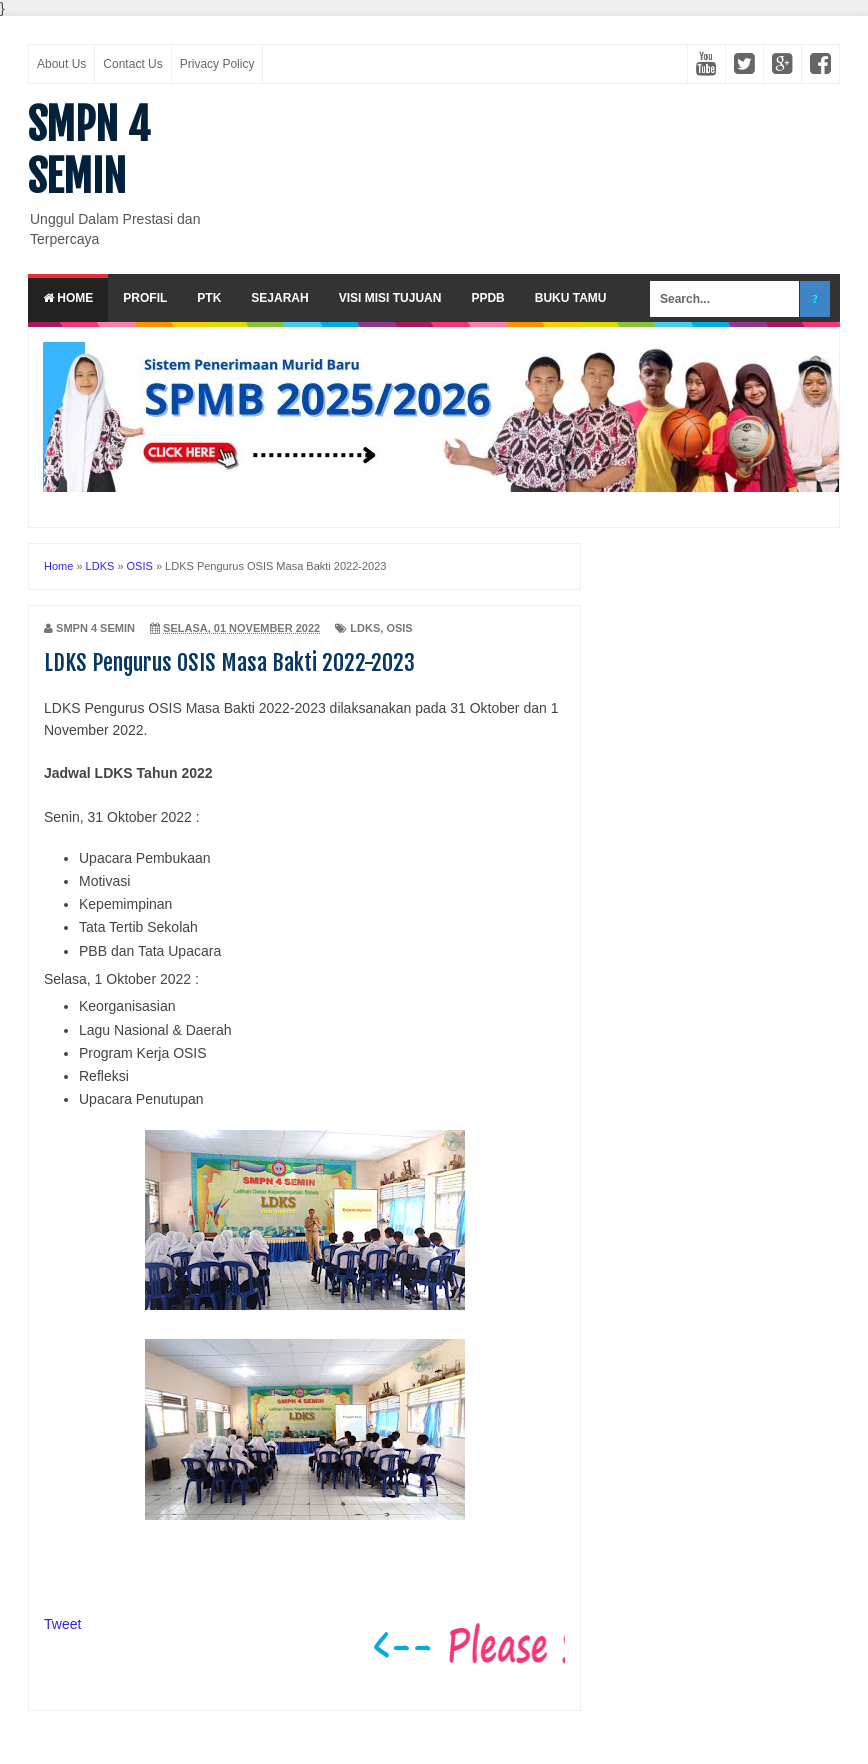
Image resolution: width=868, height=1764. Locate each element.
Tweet (62, 1624)
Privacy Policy (217, 64)
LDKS (365, 628)
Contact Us (132, 64)
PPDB (487, 298)
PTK (209, 298)
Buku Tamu (571, 298)
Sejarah (279, 298)
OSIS (399, 628)
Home (68, 298)
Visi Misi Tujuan (390, 298)
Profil (145, 298)
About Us (61, 64)
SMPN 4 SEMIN (89, 151)
